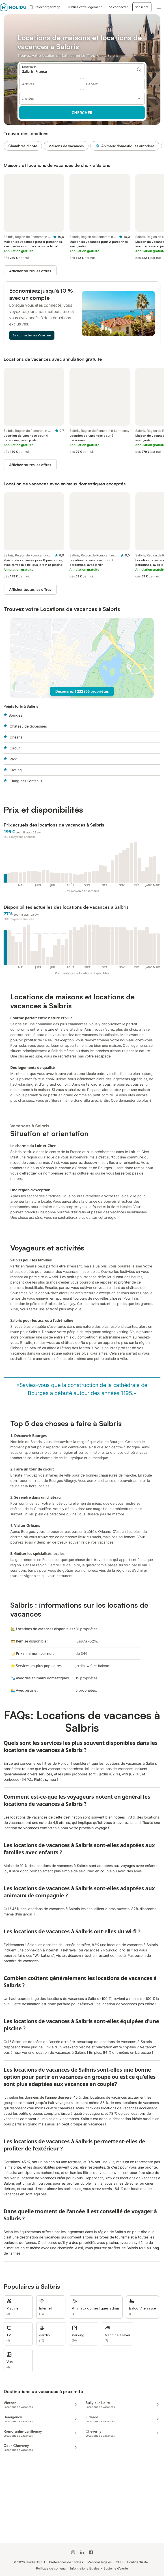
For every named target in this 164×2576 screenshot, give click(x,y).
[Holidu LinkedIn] (82, 2552)
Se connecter (118, 7)
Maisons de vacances (66, 146)
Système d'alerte (116, 2568)
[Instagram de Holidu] (73, 2552)
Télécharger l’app (44, 7)
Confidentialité (137, 2562)
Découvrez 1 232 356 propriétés (82, 691)
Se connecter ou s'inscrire (32, 335)
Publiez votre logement (84, 7)
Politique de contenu (51, 2568)
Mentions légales (99, 2562)
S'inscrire (142, 7)
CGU (119, 2562)
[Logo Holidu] (13, 7)
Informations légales (84, 2568)
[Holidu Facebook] (91, 2552)
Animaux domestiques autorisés (125, 146)
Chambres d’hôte (22, 146)
